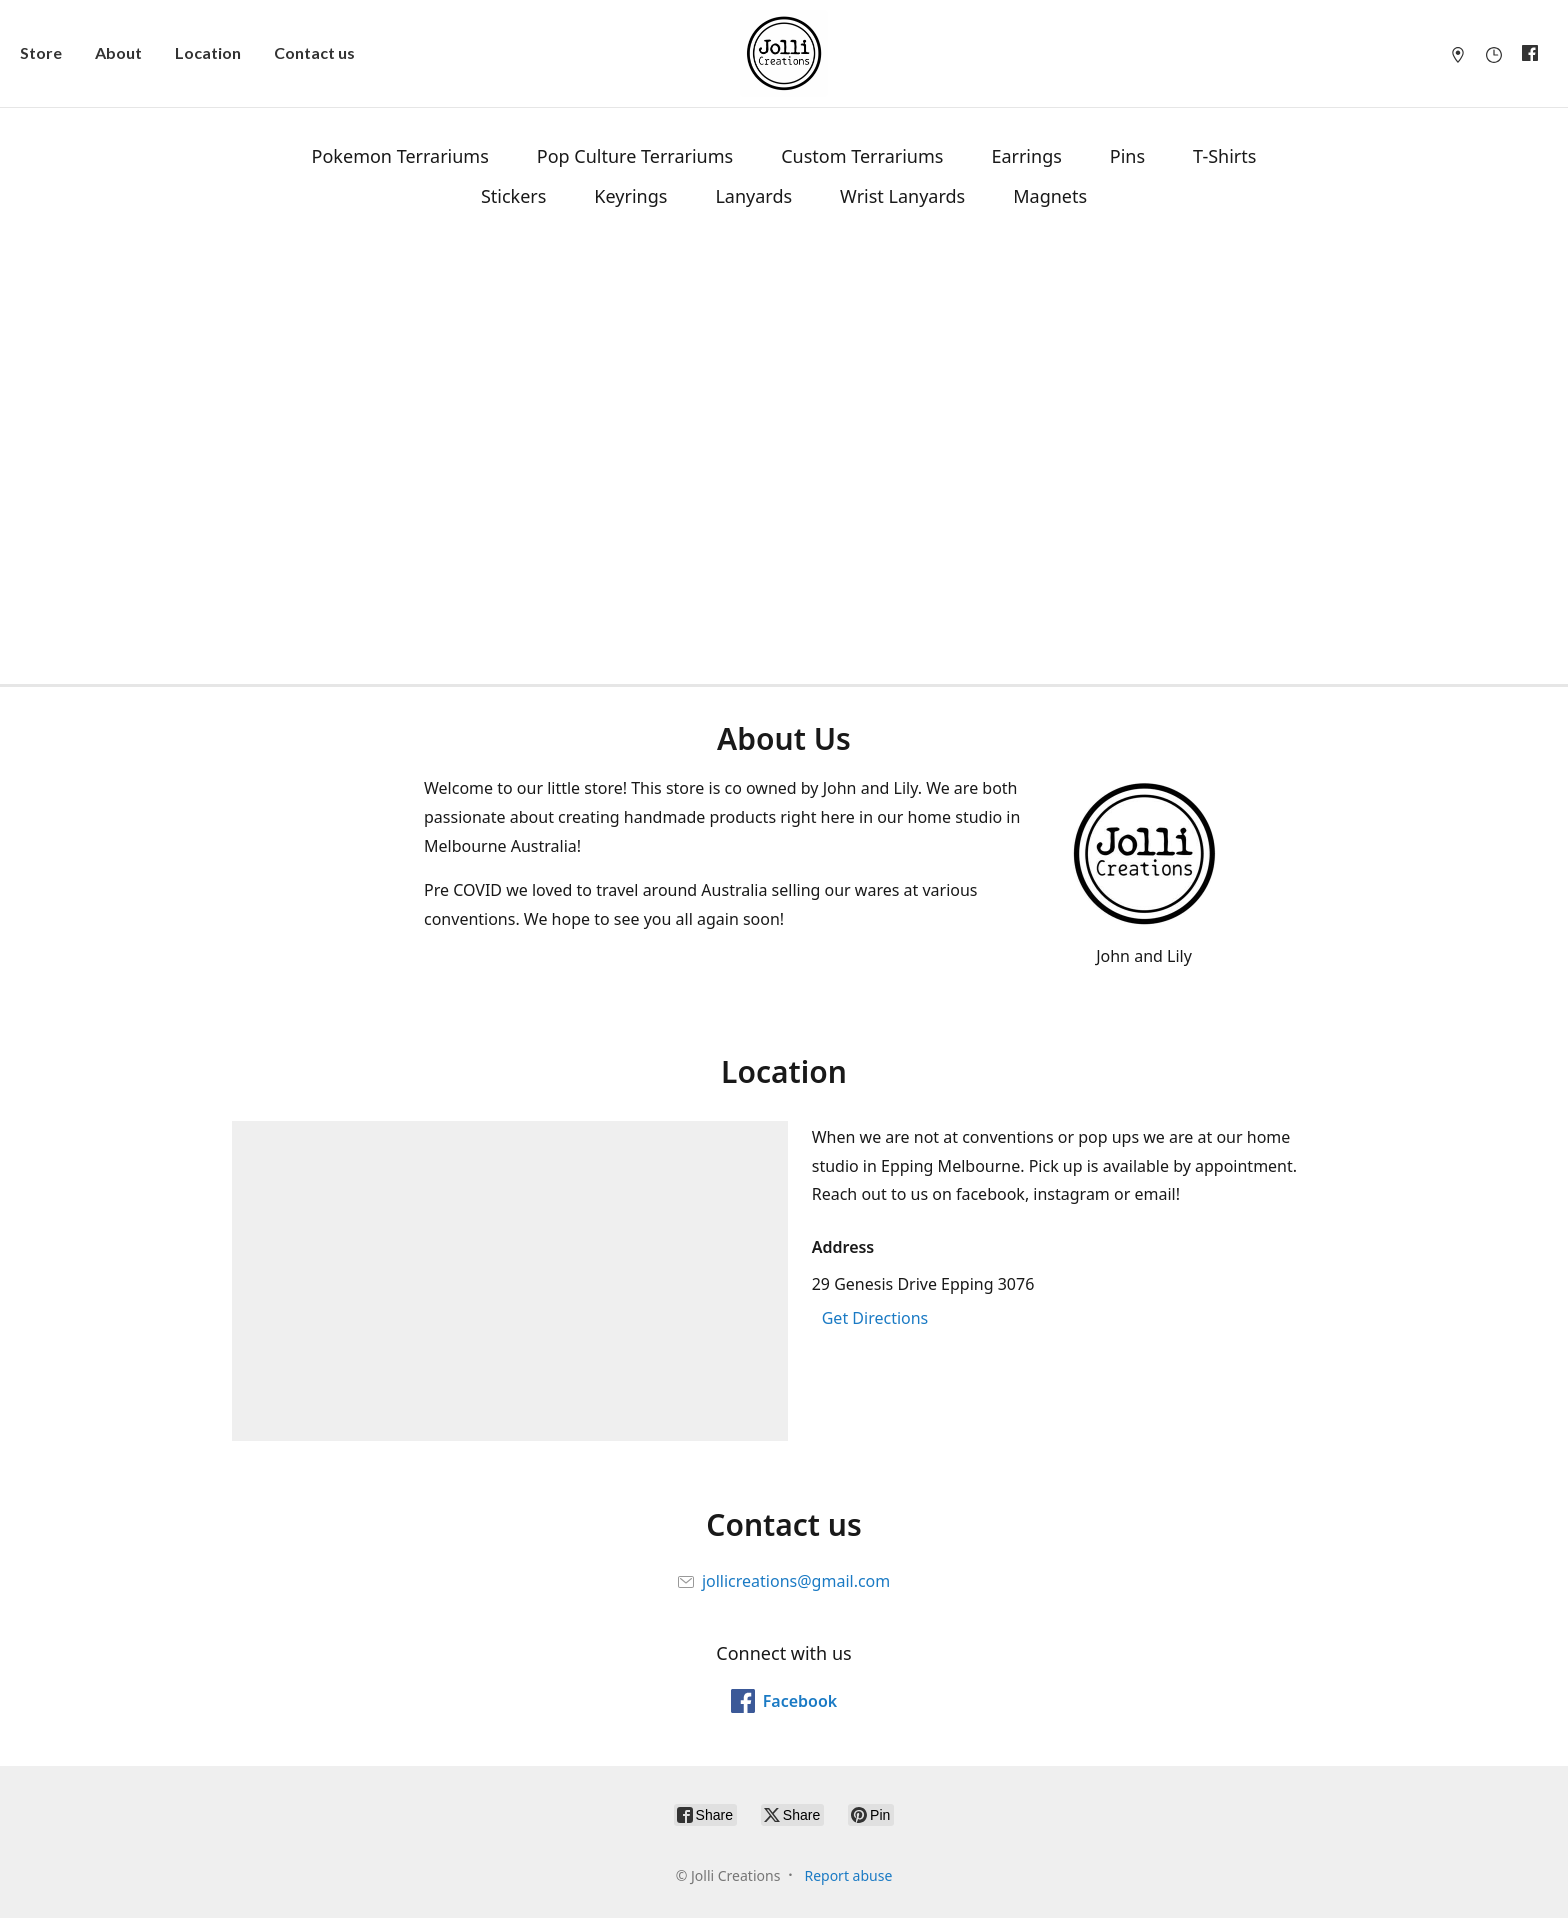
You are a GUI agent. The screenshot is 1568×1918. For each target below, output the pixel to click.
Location (208, 52)
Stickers (513, 196)
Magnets (1050, 196)
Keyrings (630, 196)
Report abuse (848, 1875)
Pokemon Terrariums (400, 156)
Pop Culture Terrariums (635, 156)
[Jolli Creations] (784, 53)
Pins (1127, 156)
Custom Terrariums (862, 156)
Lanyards (753, 196)
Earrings (1026, 156)
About (118, 52)
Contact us (314, 52)
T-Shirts (1224, 156)
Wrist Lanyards (902, 196)
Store (41, 52)
